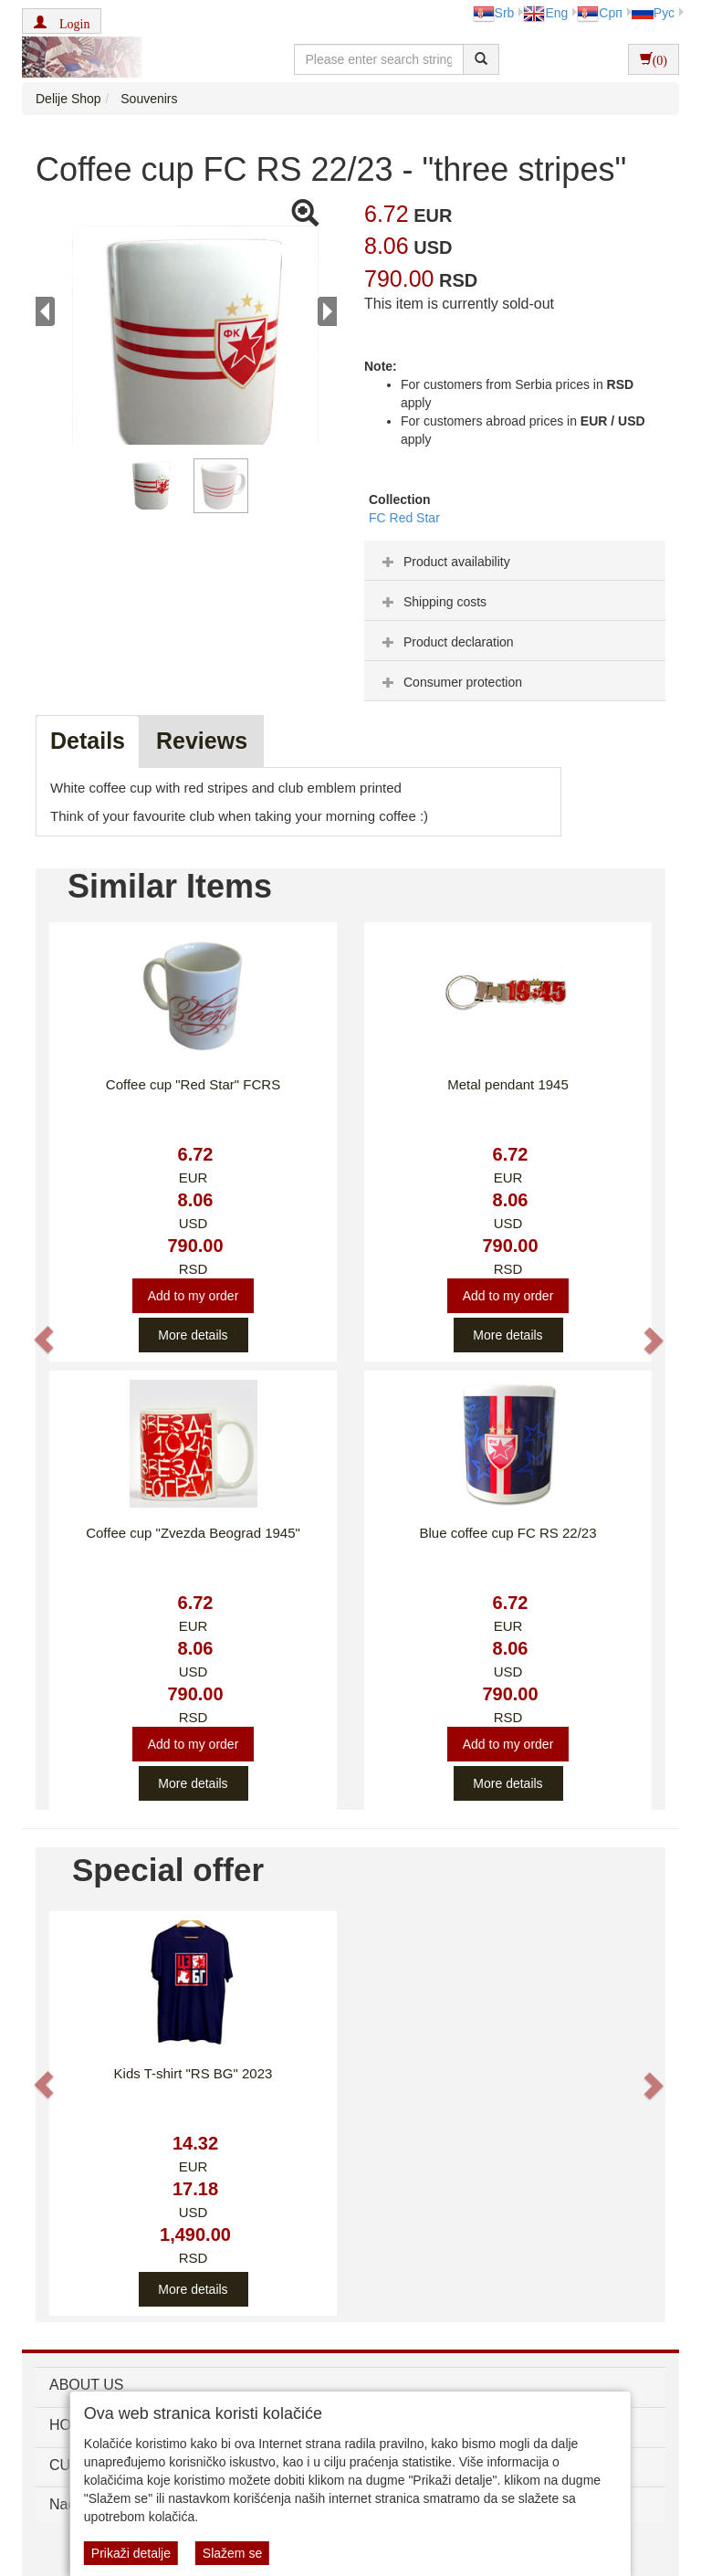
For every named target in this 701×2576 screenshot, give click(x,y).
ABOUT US (86, 2384)
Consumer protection (450, 682)
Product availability (444, 561)
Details (87, 740)
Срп (599, 12)
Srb (494, 12)
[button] (61, 21)
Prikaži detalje (131, 2553)
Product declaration (446, 642)
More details (192, 1335)
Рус (653, 12)
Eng (545, 12)
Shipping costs (432, 601)
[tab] (514, 561)
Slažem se (232, 2553)
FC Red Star (404, 517)
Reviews (201, 740)
